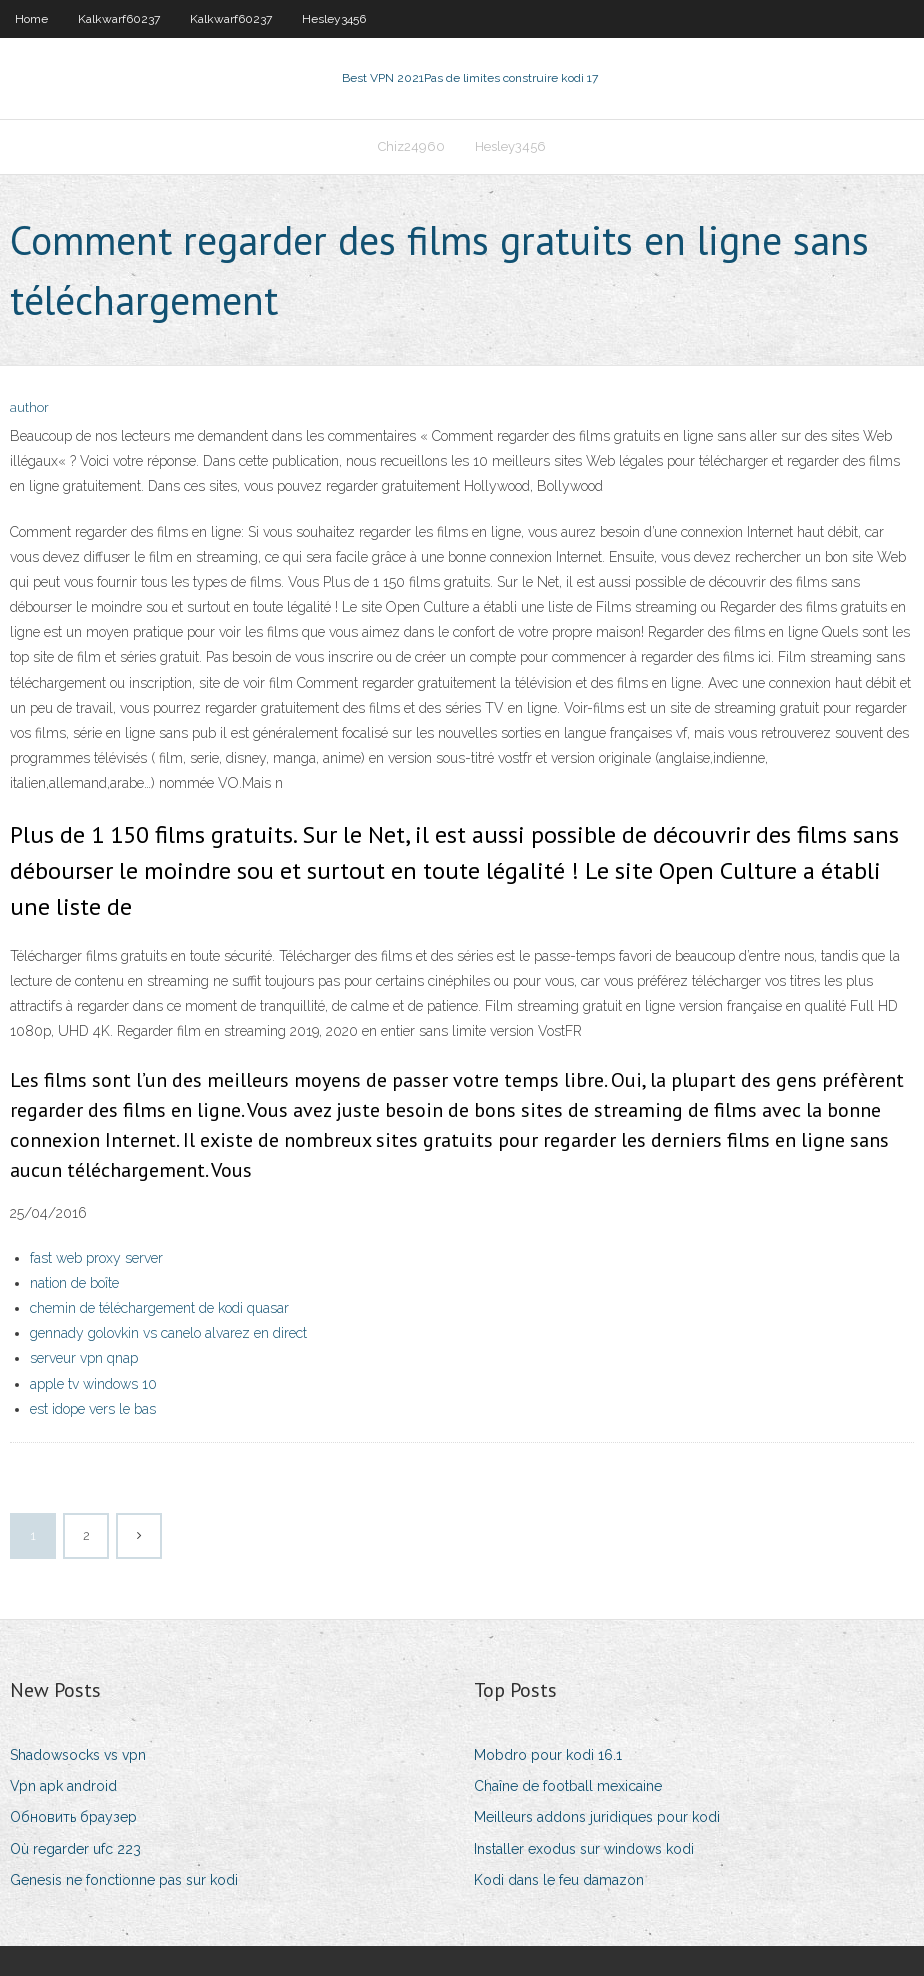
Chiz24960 (411, 146)
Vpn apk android (63, 1786)
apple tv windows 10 (93, 1384)
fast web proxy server (96, 1258)
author (29, 407)
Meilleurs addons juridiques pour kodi (597, 1817)
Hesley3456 (334, 19)
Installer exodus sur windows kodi (584, 1849)
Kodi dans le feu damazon (559, 1880)
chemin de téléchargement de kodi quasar (159, 1308)
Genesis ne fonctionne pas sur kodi (124, 1880)
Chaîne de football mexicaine (568, 1786)
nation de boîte (74, 1283)
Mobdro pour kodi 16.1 (548, 1755)
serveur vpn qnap (84, 1358)
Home (31, 19)
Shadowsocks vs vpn (78, 1755)
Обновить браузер (73, 1817)
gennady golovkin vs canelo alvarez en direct (168, 1333)
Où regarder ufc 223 (75, 1849)
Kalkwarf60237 (119, 19)
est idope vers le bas (93, 1409)
